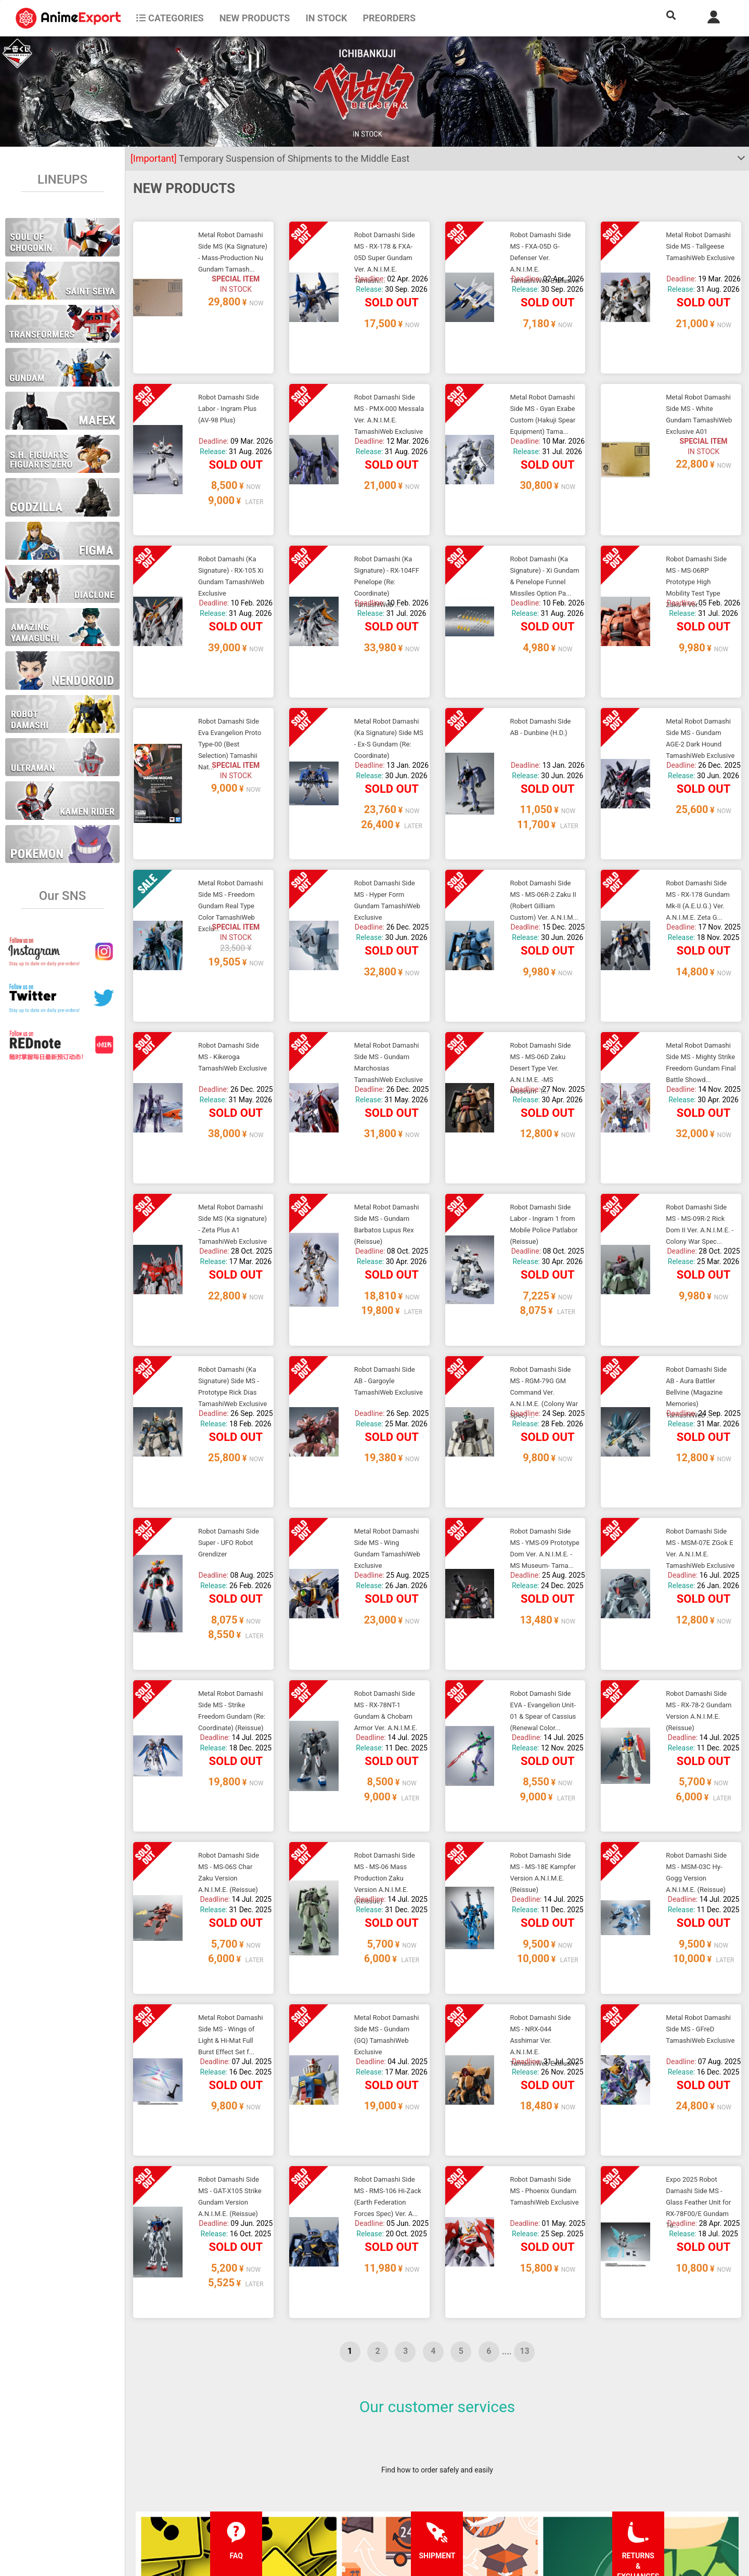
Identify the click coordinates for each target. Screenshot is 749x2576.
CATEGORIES (169, 17)
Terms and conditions (355, 2458)
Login (454, 2479)
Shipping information (229, 2479)
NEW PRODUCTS (254, 17)
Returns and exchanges (232, 2499)
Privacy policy (342, 2479)
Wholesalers (465, 2499)
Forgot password (472, 2458)
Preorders (389, 17)
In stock (326, 17)
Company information (355, 2499)
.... (507, 2003)
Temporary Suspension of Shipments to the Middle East (270, 158)
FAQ (201, 2458)
